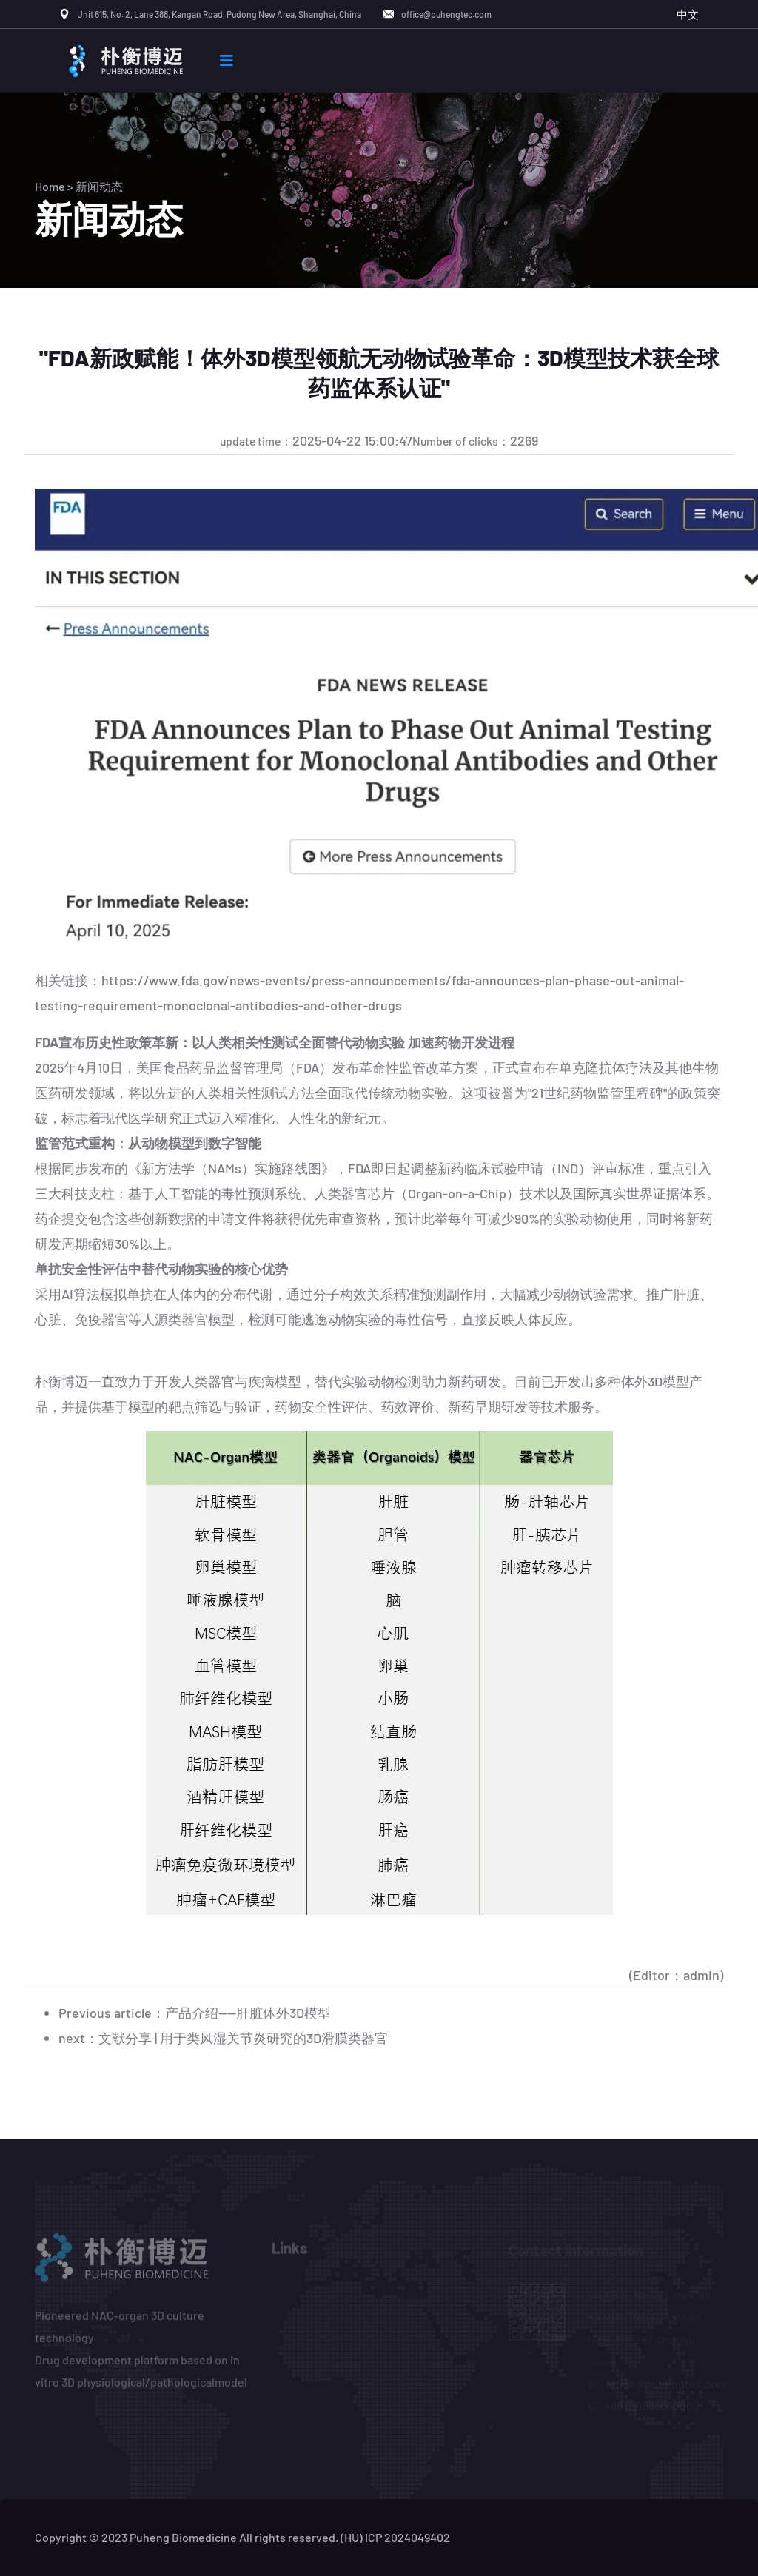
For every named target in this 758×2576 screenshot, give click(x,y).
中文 (688, 14)
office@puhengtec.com (446, 14)
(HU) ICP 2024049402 (395, 2537)
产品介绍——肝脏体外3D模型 (248, 2013)
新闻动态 (99, 186)
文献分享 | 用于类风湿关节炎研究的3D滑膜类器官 (243, 2038)
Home (50, 186)
